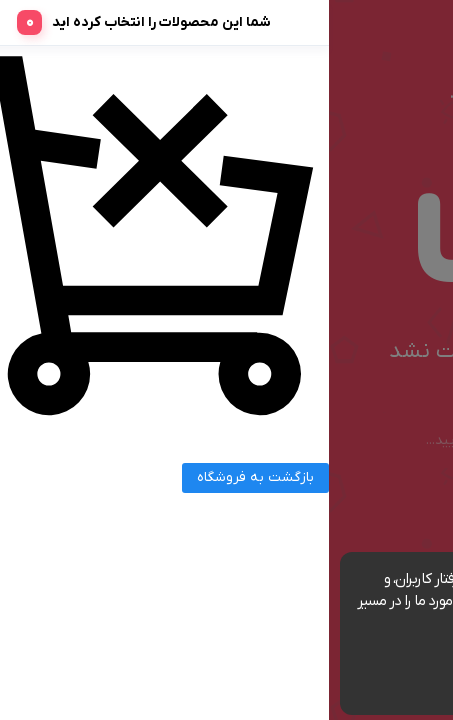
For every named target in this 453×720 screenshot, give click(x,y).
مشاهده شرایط (176, 624)
